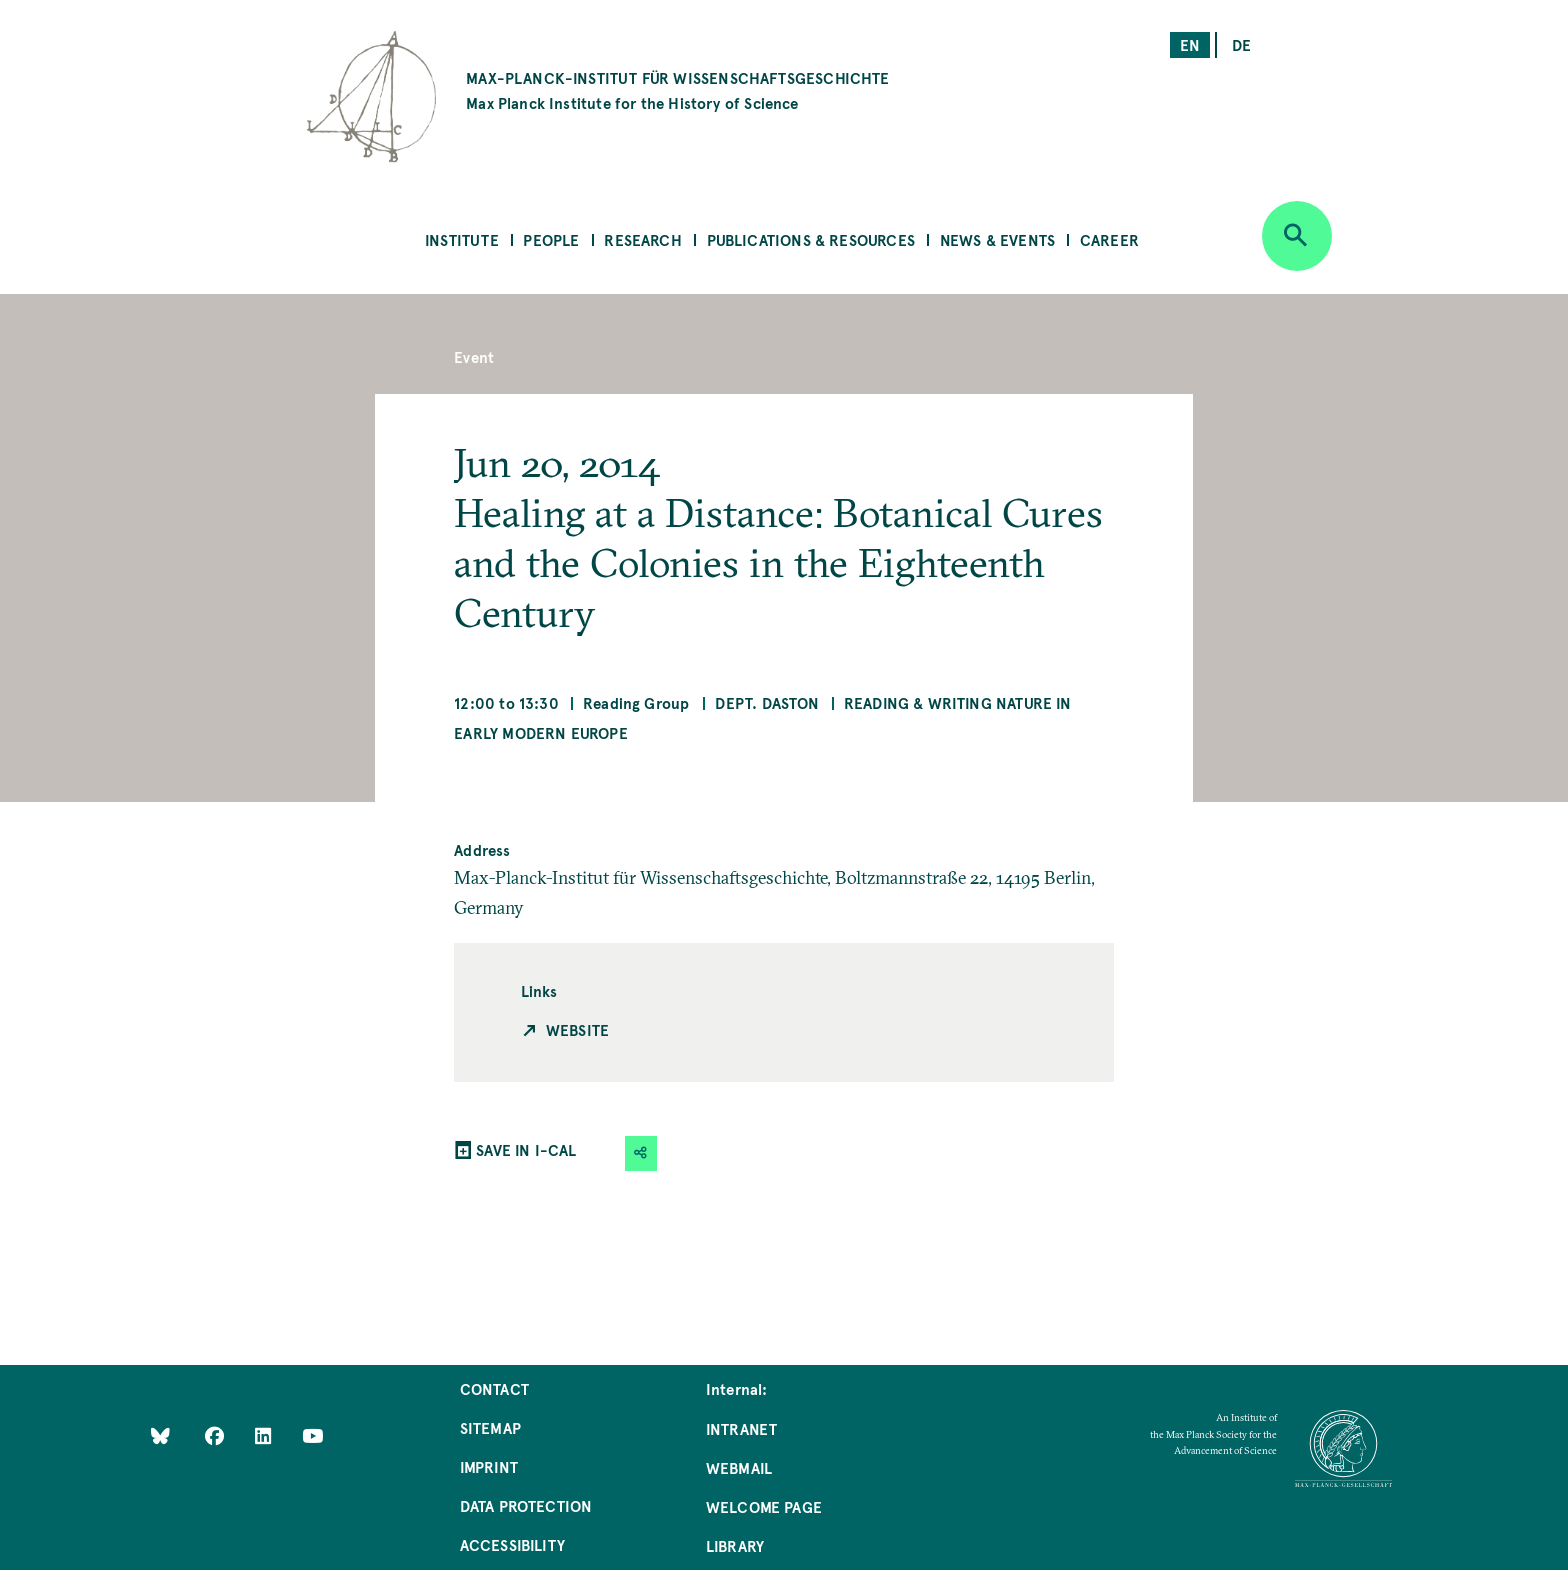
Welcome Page (764, 1506)
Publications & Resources (811, 239)
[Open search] (1297, 236)
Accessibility (512, 1544)
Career (1109, 239)
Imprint (489, 1466)
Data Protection (526, 1505)
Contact (494, 1388)
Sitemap (490, 1427)
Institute (462, 239)
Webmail (739, 1467)
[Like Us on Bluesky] (160, 1434)
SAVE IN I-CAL (526, 1149)
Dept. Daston (767, 702)
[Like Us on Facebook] (216, 1434)
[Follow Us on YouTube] (312, 1434)
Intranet (741, 1428)
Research (642, 239)
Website (577, 1029)
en (1190, 44)
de (1241, 44)
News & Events (997, 239)
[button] (641, 1153)
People (551, 239)
